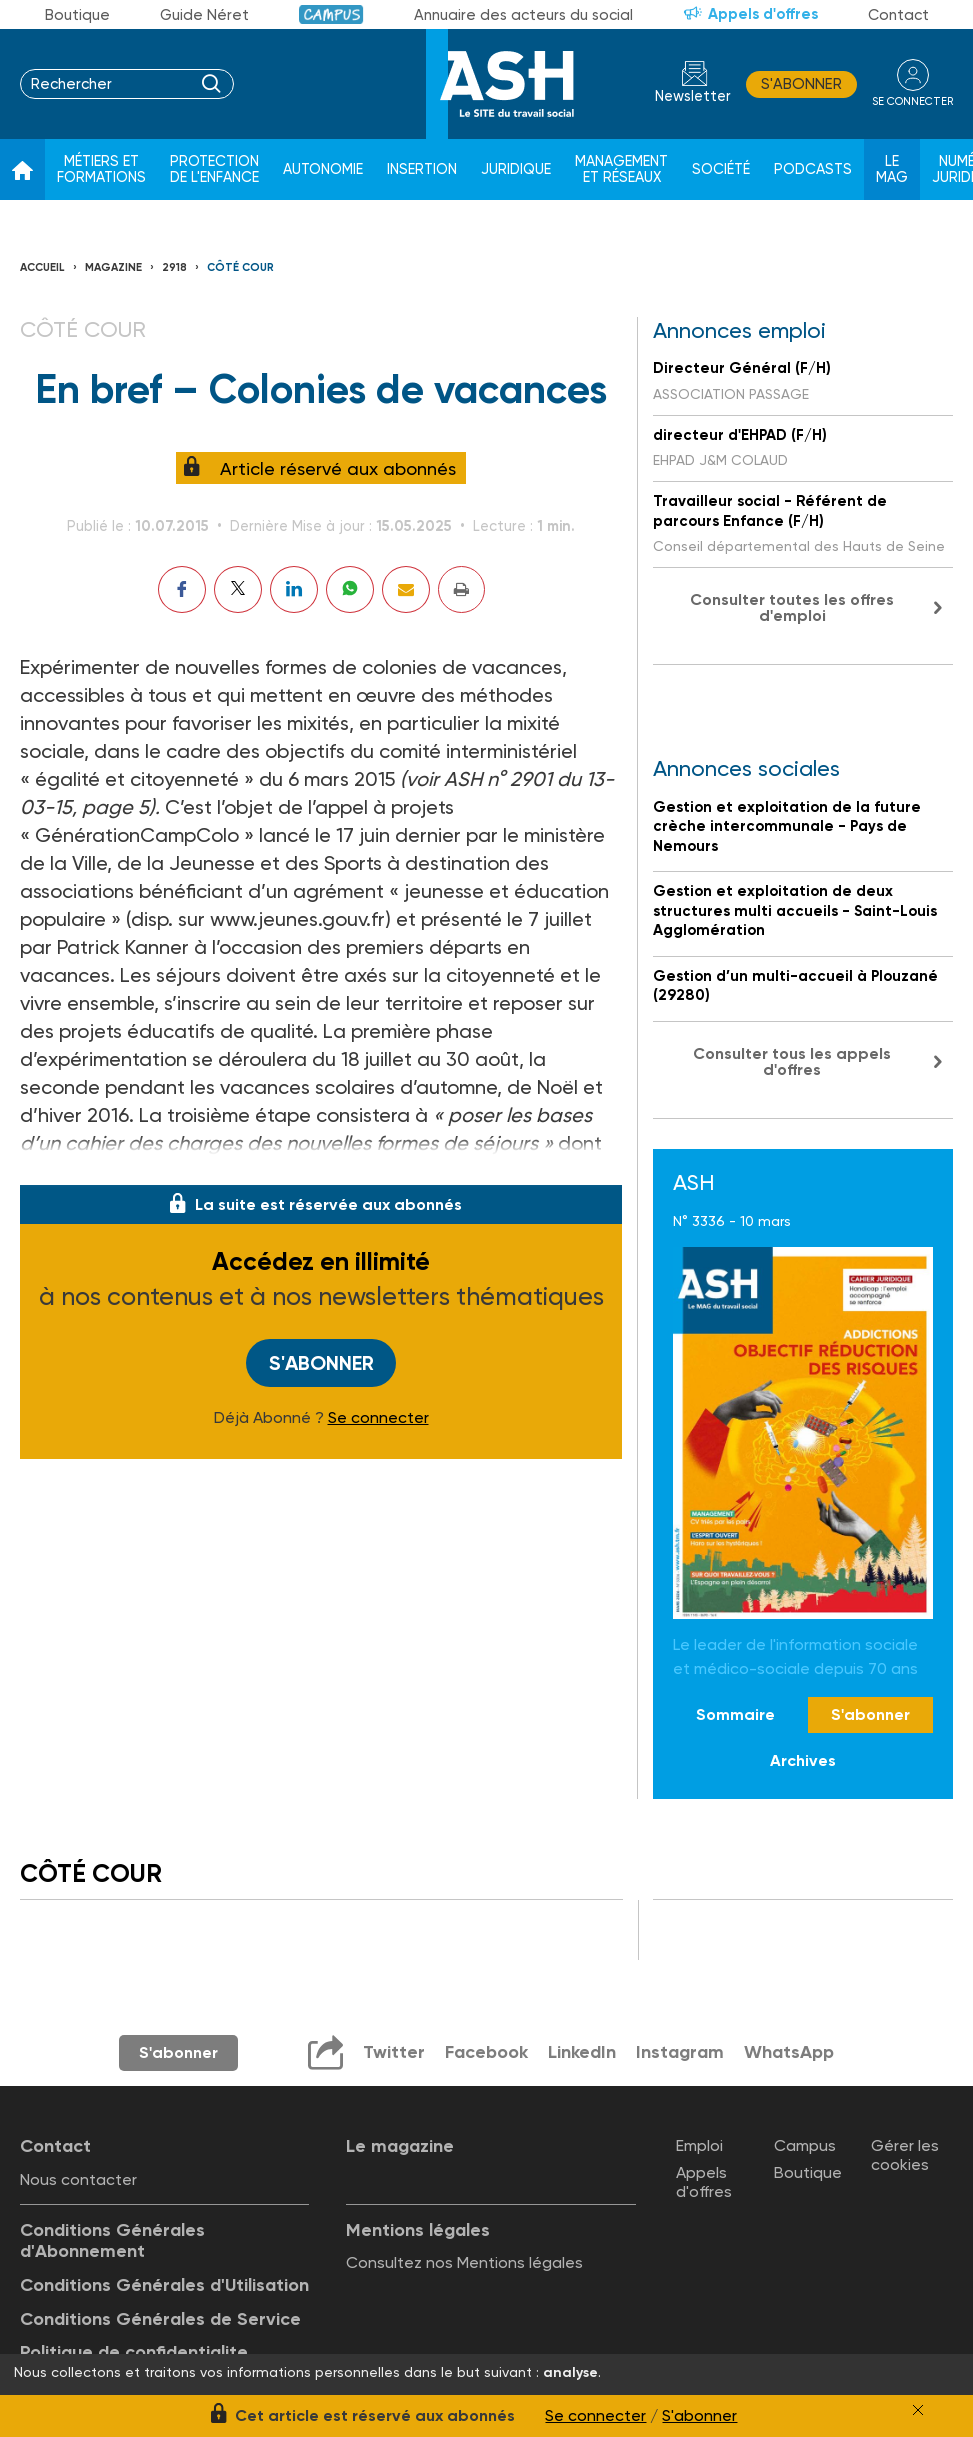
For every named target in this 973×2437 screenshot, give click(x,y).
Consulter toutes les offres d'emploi (792, 607)
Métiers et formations (101, 169)
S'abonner (801, 84)
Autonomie (323, 169)
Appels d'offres (763, 14)
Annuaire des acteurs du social (523, 15)
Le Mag (892, 169)
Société (721, 169)
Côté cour (240, 267)
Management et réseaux (621, 169)
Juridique (516, 169)
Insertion (422, 169)
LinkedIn (582, 2052)
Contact (898, 15)
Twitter (394, 2052)
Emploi (699, 2145)
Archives (803, 1760)
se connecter (912, 101)
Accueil (42, 267)
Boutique (77, 15)
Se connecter (378, 1418)
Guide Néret (204, 15)
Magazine (113, 267)
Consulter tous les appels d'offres (792, 1061)
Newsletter (693, 96)
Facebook (486, 2052)
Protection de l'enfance (214, 169)
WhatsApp (789, 2052)
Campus (331, 14)
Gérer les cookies (905, 2155)
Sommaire (735, 1714)
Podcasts (813, 169)
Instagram (680, 2052)
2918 (174, 267)
